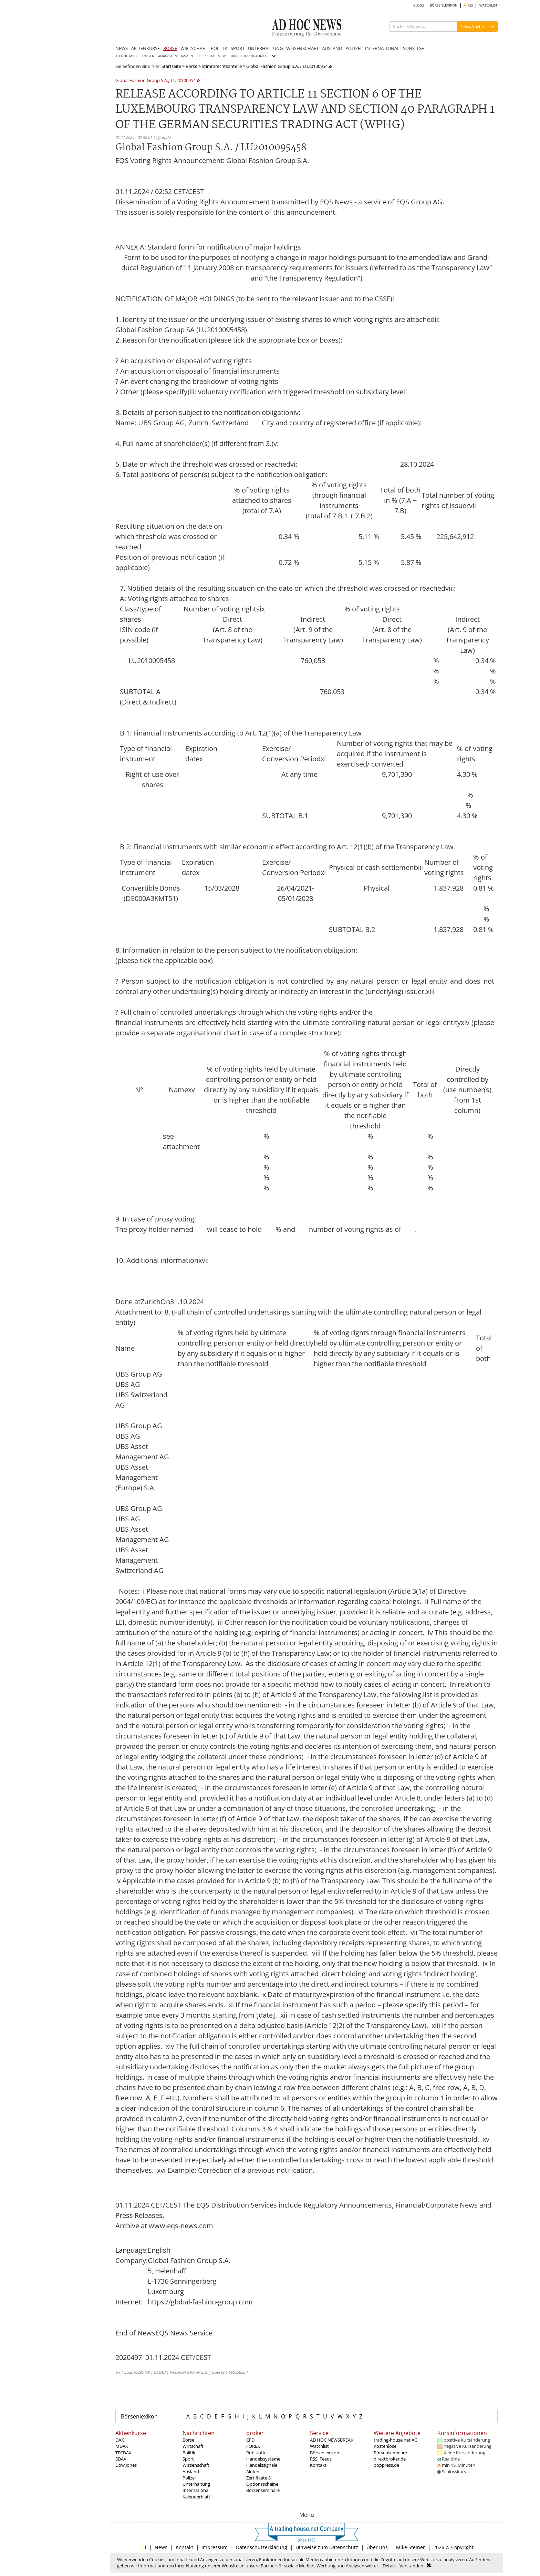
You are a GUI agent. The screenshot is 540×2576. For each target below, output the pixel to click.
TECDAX (123, 2453)
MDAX (121, 2446)
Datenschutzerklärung (261, 2547)
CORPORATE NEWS (212, 56)
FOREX (253, 2446)
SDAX (120, 2459)
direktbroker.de (390, 2459)
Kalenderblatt (196, 2497)
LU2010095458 (185, 80)
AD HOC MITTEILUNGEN (135, 56)
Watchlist (319, 2446)
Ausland (191, 2471)
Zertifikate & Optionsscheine (262, 2481)
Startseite (171, 66)
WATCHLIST (488, 5)
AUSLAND (332, 48)
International (196, 2490)
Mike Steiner (410, 2547)
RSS (468, 5)
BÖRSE (170, 48)
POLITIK (219, 48)
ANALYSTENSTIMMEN (175, 56)
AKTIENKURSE (145, 48)
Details (389, 2566)
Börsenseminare (263, 2490)
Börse (191, 66)
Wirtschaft (193, 2446)
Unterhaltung (196, 2484)
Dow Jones (126, 2465)
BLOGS (418, 5)
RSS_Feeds (321, 2459)
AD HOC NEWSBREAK (331, 2440)
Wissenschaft (196, 2465)
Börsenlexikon (139, 2416)
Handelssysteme (263, 2459)
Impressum (214, 2547)
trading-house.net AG (395, 2440)
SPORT (238, 48)
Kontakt (318, 2465)
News (161, 2547)
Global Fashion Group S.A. (141, 80)
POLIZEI (353, 48)
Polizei (189, 2478)
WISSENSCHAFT (302, 48)
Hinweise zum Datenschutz (326, 2547)
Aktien (252, 2471)
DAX (119, 2440)
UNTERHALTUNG (265, 48)
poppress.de (386, 2465)
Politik (189, 2453)
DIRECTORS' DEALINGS (249, 56)
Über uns (377, 2547)
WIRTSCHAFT (193, 48)
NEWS (121, 48)
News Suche (472, 26)
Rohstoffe (256, 2453)
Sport (188, 2459)
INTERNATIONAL (382, 48)
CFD (250, 2440)
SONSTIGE (413, 48)
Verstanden (411, 2566)
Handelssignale (261, 2465)
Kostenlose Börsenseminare (390, 2449)
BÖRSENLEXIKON (444, 5)
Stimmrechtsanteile (222, 66)
